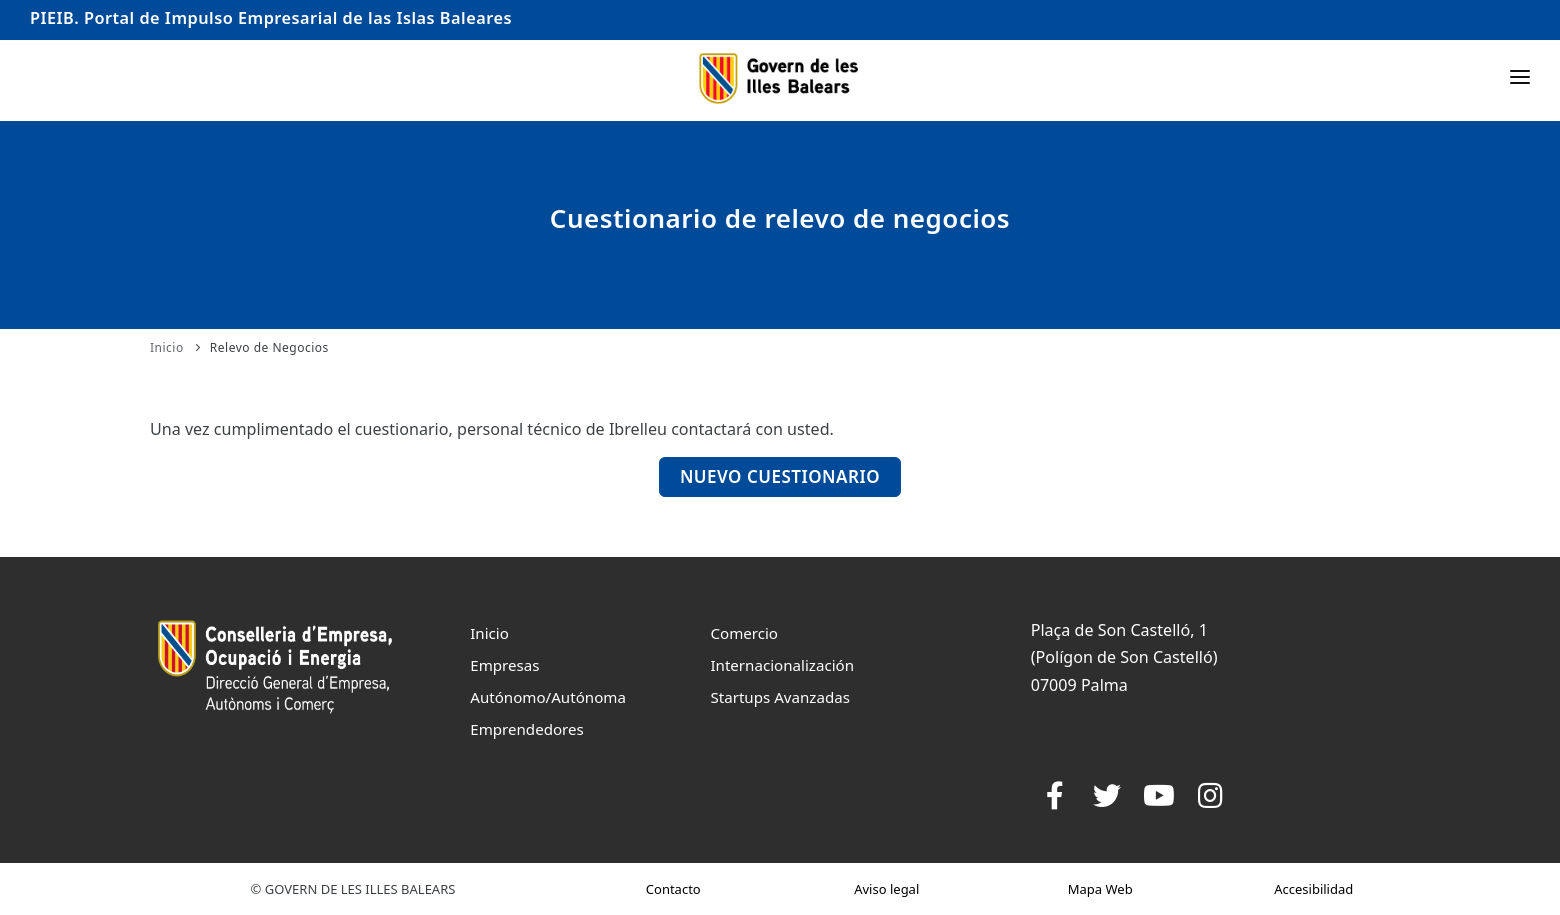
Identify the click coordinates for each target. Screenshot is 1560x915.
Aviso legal (886, 889)
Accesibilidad (1313, 889)
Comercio (744, 633)
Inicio (167, 347)
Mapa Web (1100, 889)
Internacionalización (782, 665)
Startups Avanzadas (779, 697)
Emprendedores (527, 729)
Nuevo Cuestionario (780, 476)
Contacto (673, 889)
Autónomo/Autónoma (548, 697)
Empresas (504, 665)
